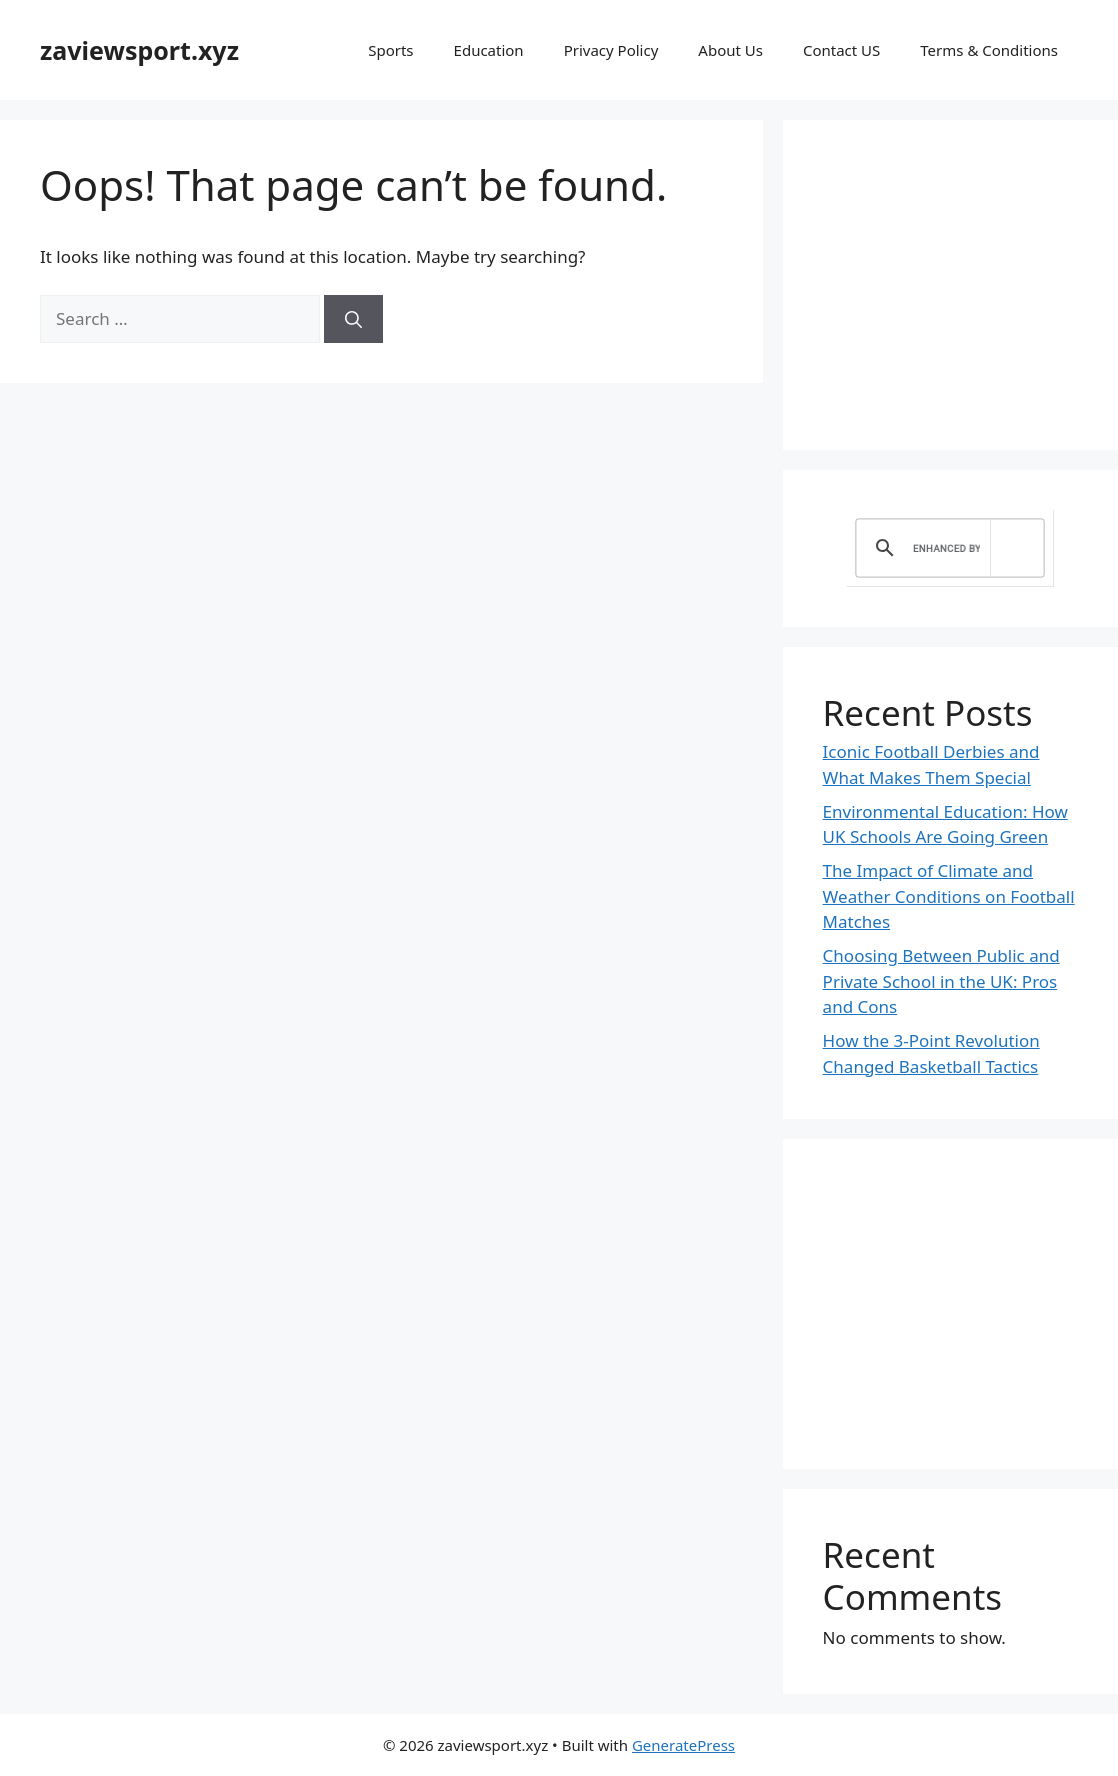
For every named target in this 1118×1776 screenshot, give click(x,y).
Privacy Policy (611, 50)
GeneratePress (683, 1745)
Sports (390, 50)
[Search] (353, 319)
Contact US (841, 50)
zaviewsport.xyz (139, 50)
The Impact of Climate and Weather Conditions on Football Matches (949, 896)
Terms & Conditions (989, 50)
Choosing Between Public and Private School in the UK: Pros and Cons (941, 981)
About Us (730, 50)
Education (489, 50)
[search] (946, 548)
